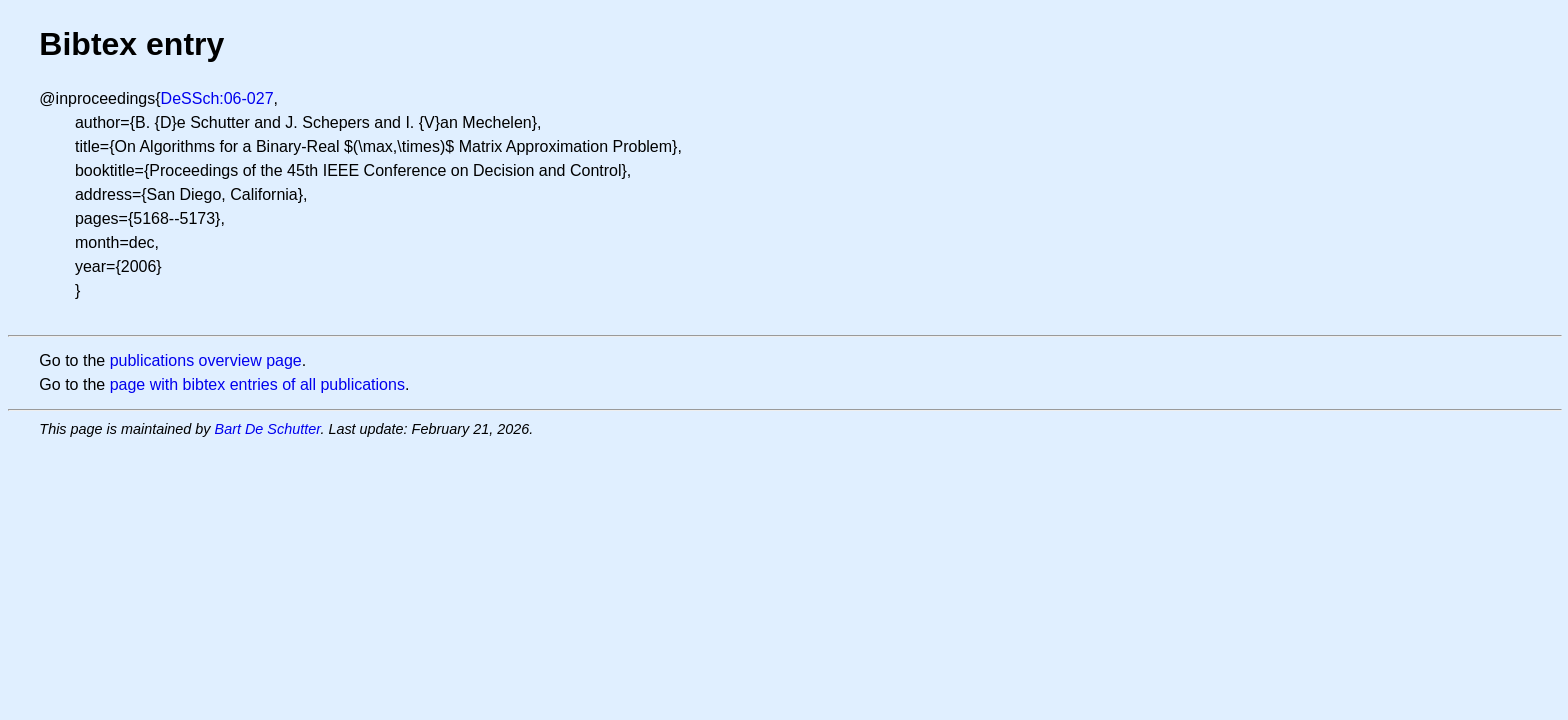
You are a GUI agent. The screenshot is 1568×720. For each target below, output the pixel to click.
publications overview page (206, 360)
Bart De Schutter (268, 429)
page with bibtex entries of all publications (257, 384)
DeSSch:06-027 (217, 98)
